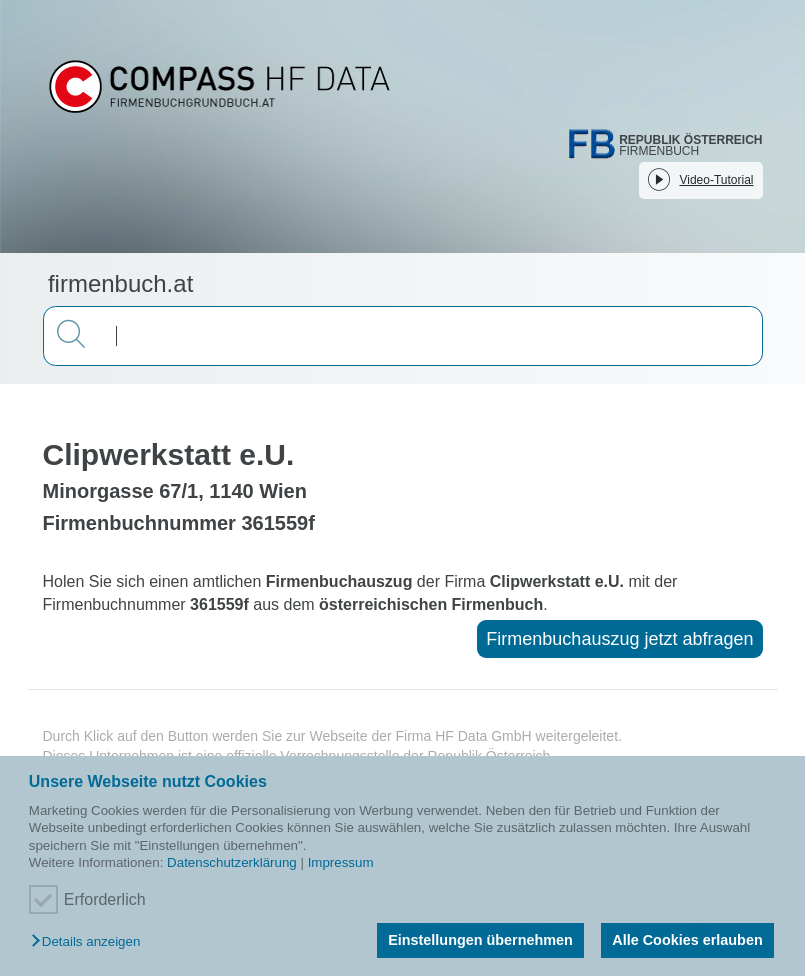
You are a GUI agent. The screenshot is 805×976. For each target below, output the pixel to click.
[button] (90, 942)
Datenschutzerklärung (232, 862)
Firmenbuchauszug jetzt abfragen (619, 639)
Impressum (341, 862)
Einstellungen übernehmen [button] (480, 940)
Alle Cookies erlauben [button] (687, 940)
